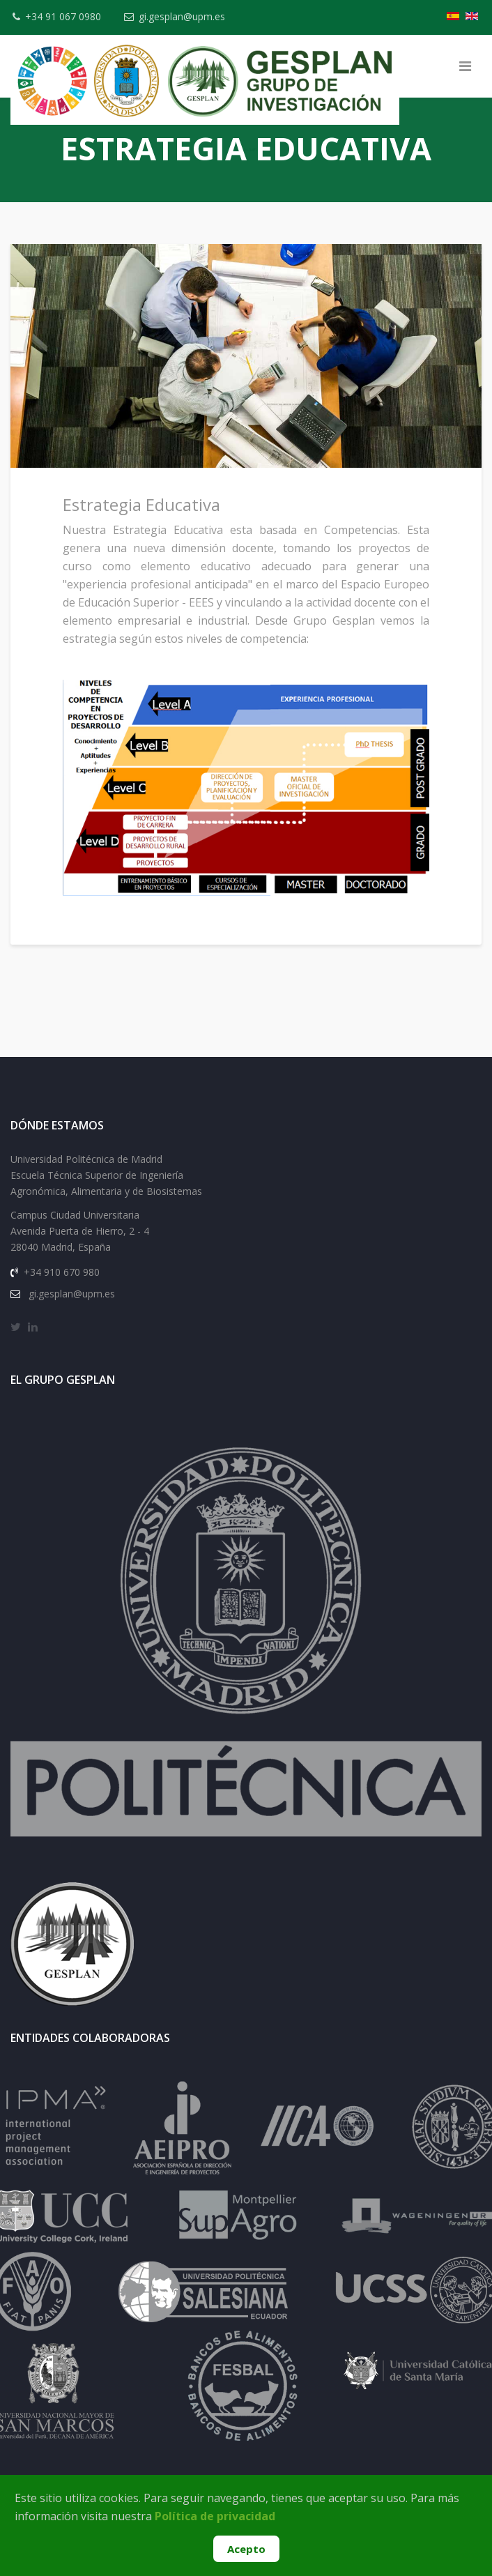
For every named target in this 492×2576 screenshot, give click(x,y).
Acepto (246, 2549)
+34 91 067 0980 (63, 16)
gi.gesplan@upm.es (182, 16)
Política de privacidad (215, 2516)
